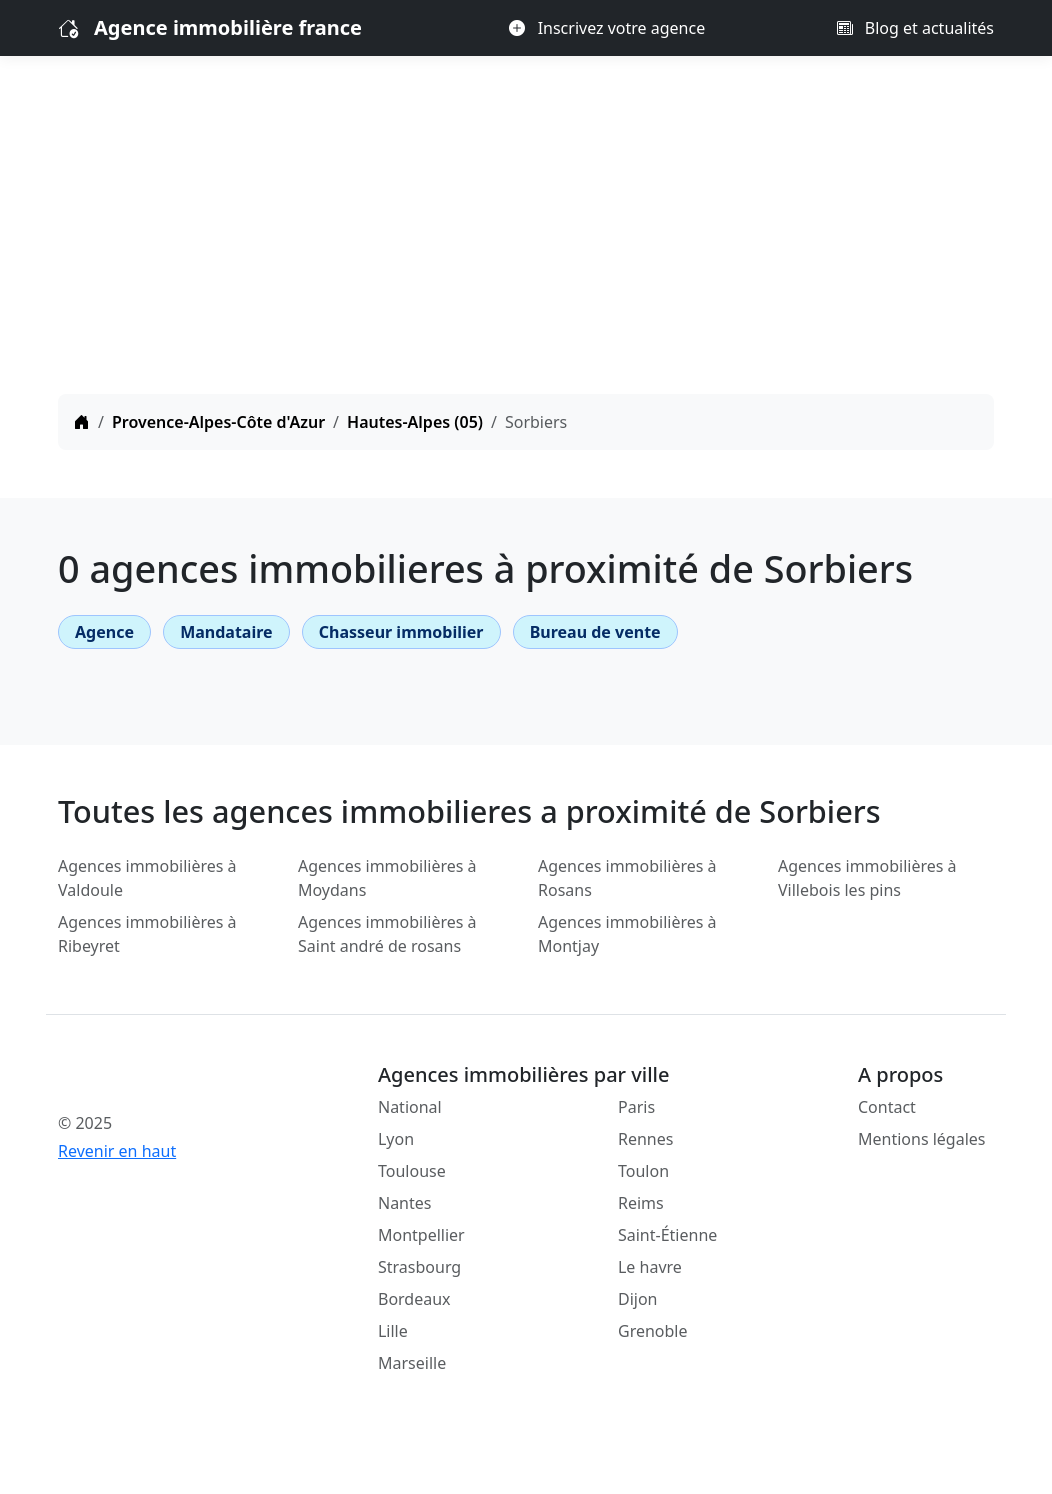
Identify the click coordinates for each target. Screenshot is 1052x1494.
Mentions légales (922, 1139)
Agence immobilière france (228, 27)
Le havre (650, 1267)
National (410, 1107)
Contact (887, 1107)
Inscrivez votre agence (607, 28)
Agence (104, 632)
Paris (636, 1107)
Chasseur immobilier (401, 632)
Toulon (643, 1171)
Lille (393, 1331)
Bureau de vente (595, 632)
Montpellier (421, 1235)
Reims (641, 1203)
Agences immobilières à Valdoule (147, 878)
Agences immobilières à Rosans (627, 878)
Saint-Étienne (667, 1235)
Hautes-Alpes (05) (415, 422)
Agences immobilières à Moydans (387, 878)
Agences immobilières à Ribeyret (147, 934)
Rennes (645, 1139)
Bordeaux (414, 1299)
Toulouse (412, 1171)
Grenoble (653, 1331)
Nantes (405, 1203)
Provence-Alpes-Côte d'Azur (218, 422)
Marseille (412, 1363)
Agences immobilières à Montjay (627, 934)
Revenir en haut (117, 1151)
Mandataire (226, 632)
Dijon (638, 1299)
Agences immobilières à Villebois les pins (867, 878)
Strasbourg (419, 1267)
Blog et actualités (915, 28)
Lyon (396, 1139)
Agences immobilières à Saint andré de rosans (387, 934)
